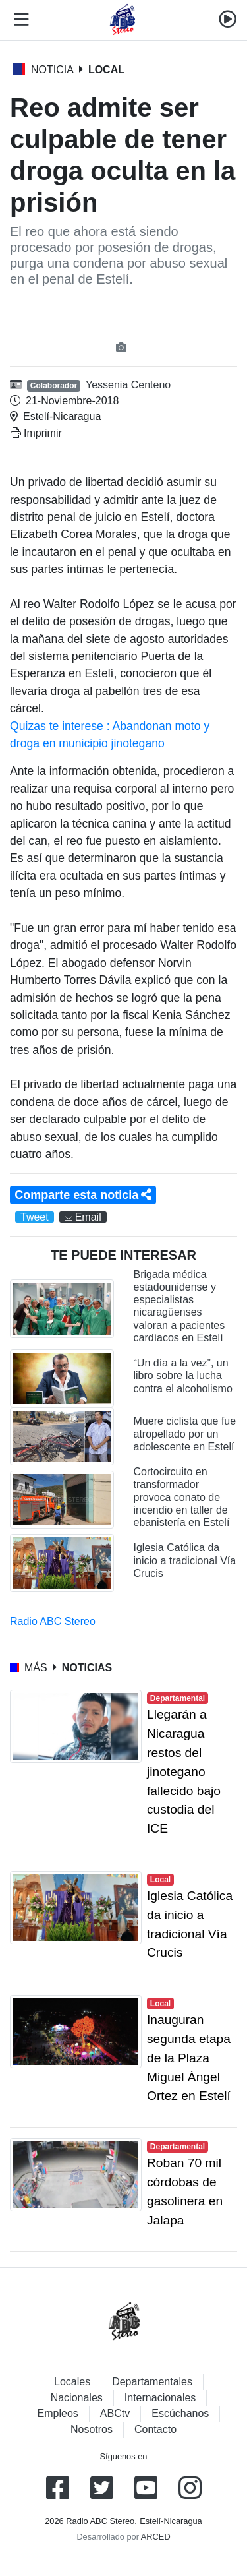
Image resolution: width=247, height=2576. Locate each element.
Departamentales (152, 2381)
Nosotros (91, 2429)
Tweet (34, 1217)
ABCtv (115, 2413)
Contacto (155, 2429)
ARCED (156, 2537)
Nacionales (77, 2397)
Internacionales (160, 2397)
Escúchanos (180, 2413)
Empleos (58, 2413)
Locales (72, 2381)
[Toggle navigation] (18, 20)
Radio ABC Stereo (53, 1621)
